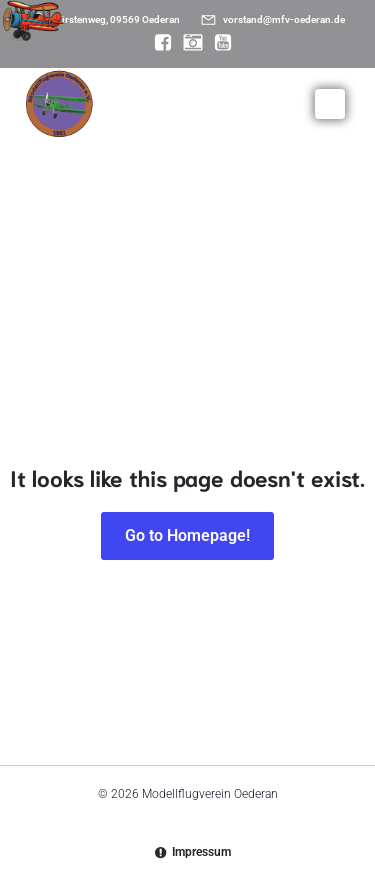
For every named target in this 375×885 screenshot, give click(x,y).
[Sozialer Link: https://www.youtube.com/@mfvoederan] (218, 43)
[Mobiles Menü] (330, 104)
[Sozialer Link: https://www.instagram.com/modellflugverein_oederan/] (188, 43)
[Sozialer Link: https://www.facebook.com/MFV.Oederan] (158, 43)
